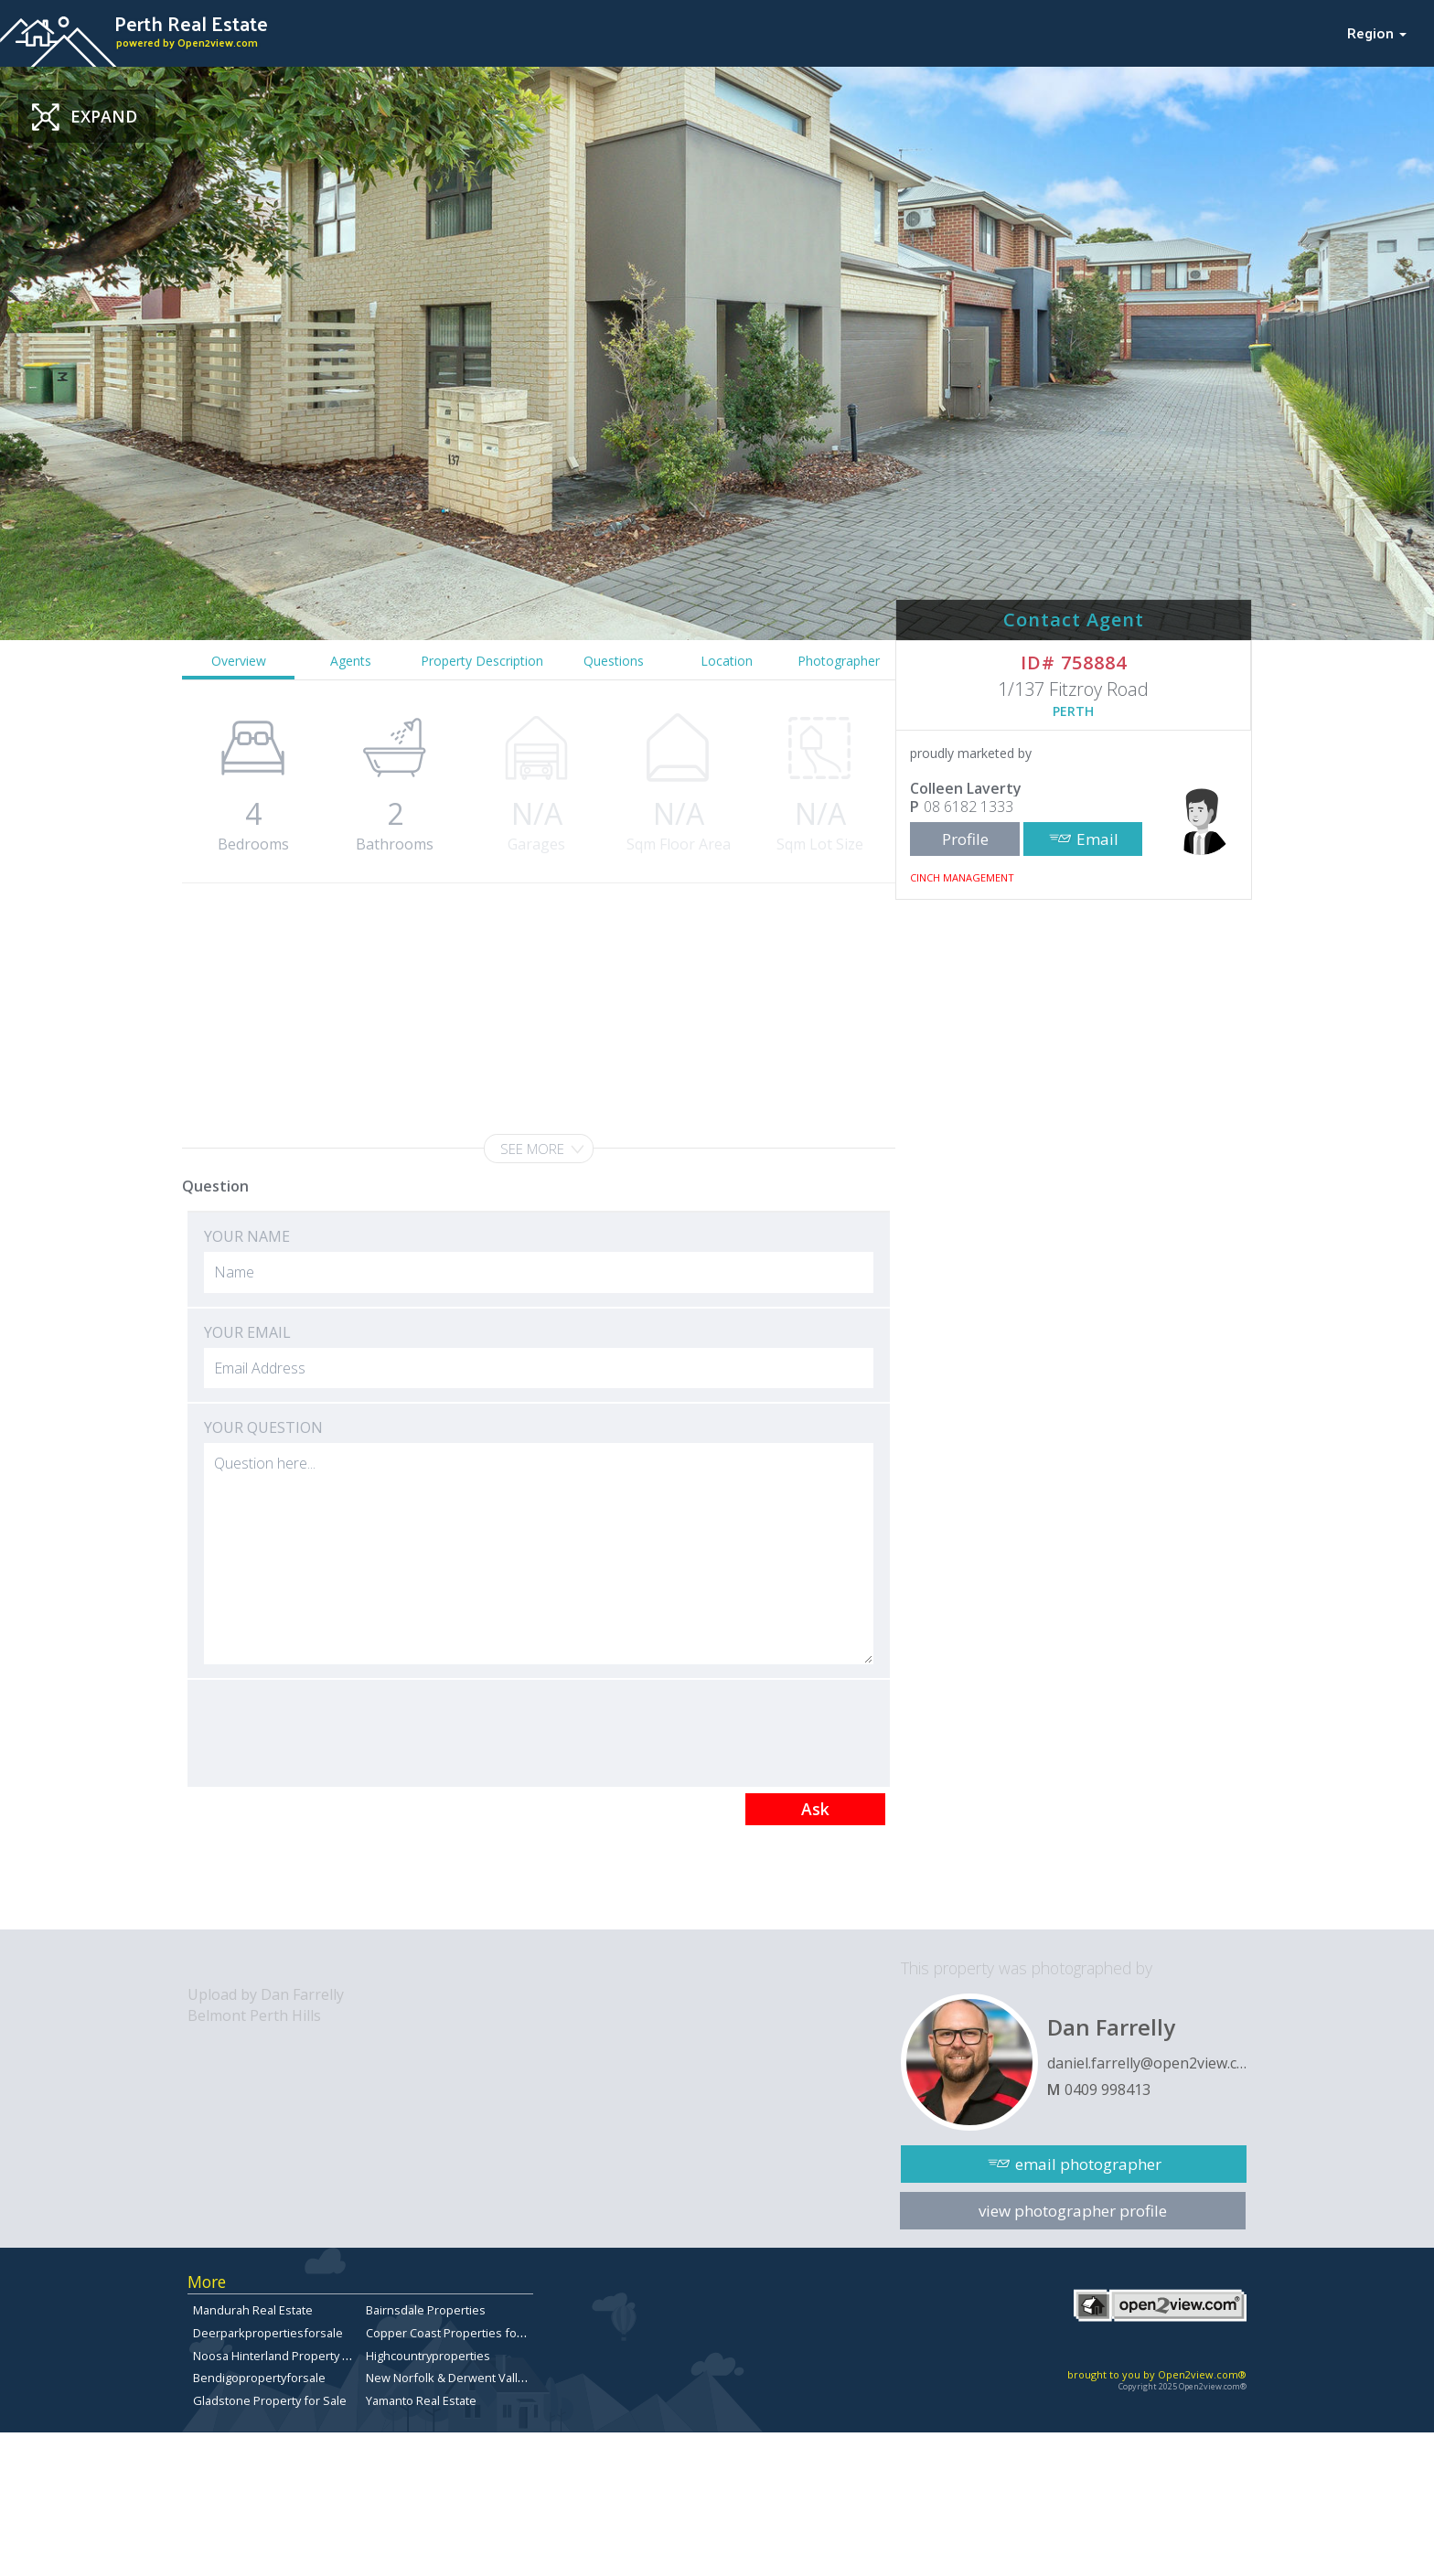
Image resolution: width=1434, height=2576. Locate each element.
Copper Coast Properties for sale (456, 2333)
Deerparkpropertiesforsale (268, 2333)
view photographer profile (1073, 2210)
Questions (613, 660)
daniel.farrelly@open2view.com (1147, 2063)
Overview (238, 660)
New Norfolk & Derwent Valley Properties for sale (501, 2377)
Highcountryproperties (428, 2355)
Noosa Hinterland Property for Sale (289, 2355)
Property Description (482, 660)
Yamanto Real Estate (421, 2400)
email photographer (1088, 2164)
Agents (350, 660)
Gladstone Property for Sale (270, 2400)
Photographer (838, 660)
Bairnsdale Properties (426, 2310)
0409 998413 (1107, 2089)
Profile (965, 839)
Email (1097, 839)
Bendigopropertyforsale (259, 2377)
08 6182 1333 (968, 806)
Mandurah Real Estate (253, 2310)
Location (727, 660)
